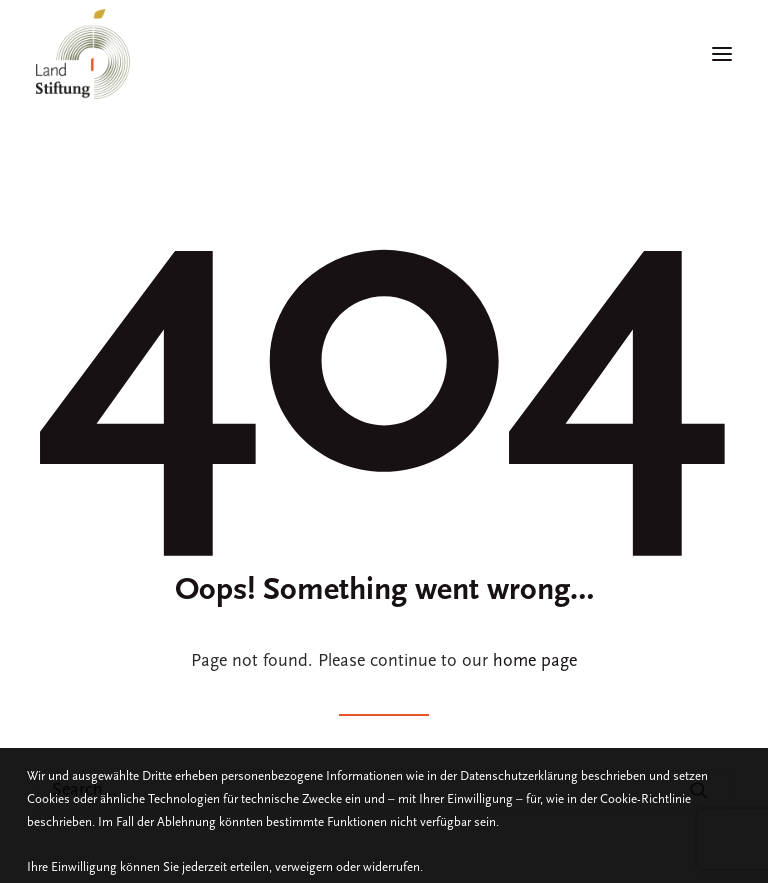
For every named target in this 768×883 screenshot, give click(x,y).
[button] (699, 790)
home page (535, 661)
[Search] (384, 790)
